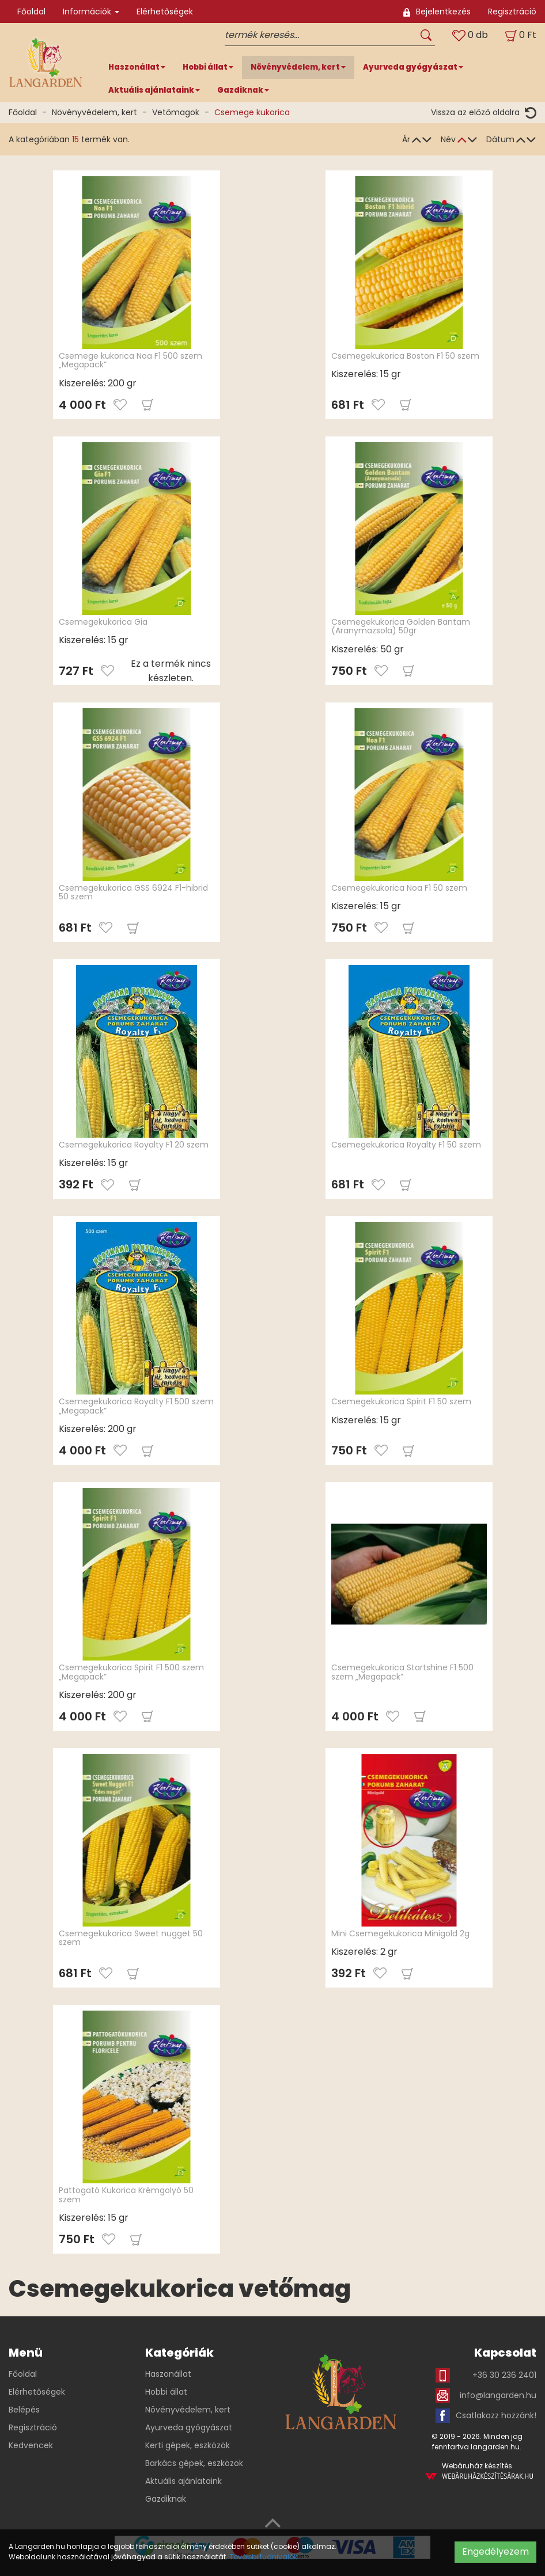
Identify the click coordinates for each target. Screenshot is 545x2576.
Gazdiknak (165, 2499)
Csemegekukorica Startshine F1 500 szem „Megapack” (402, 1672)
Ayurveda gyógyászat (188, 2427)
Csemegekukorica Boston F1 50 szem (405, 356)
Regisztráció (512, 11)
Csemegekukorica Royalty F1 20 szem (134, 1144)
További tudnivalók (263, 2557)
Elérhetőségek (165, 11)
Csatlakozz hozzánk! (486, 2415)
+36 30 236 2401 (486, 2375)
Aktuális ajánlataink (183, 2481)
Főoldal (31, 11)
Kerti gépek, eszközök (187, 2445)
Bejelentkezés (437, 11)
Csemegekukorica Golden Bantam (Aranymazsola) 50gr (400, 626)
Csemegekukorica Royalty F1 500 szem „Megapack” (136, 1406)
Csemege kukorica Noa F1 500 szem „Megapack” (130, 360)
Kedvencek (31, 2445)
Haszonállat (168, 2374)
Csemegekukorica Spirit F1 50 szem (401, 1401)
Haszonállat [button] (136, 67)
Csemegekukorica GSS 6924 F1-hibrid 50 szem (133, 892)
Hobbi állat (166, 2392)
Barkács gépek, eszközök (194, 2463)
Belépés (24, 2409)
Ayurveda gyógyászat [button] (413, 67)
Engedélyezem (495, 2551)
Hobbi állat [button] (208, 67)
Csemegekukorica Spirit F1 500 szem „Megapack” (131, 1672)
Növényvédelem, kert (94, 112)
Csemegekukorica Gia (103, 622)
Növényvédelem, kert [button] (298, 67)
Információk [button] (91, 11)
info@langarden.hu (486, 2395)
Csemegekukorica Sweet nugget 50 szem (131, 1938)
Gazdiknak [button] (243, 90)
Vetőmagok (175, 112)
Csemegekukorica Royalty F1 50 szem (406, 1144)
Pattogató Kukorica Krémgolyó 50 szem (126, 2194)
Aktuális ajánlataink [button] (154, 90)
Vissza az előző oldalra (483, 113)
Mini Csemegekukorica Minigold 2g (400, 1933)
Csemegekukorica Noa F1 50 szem (399, 888)
